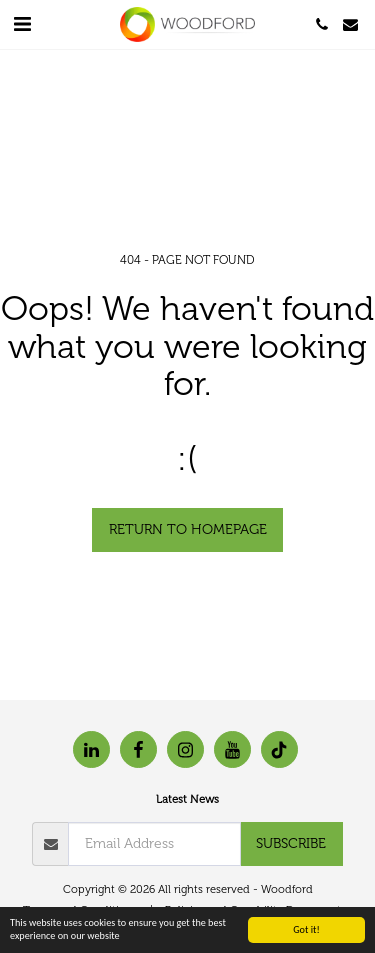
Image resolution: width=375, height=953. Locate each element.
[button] (22, 24)
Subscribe (291, 843)
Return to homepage (188, 529)
